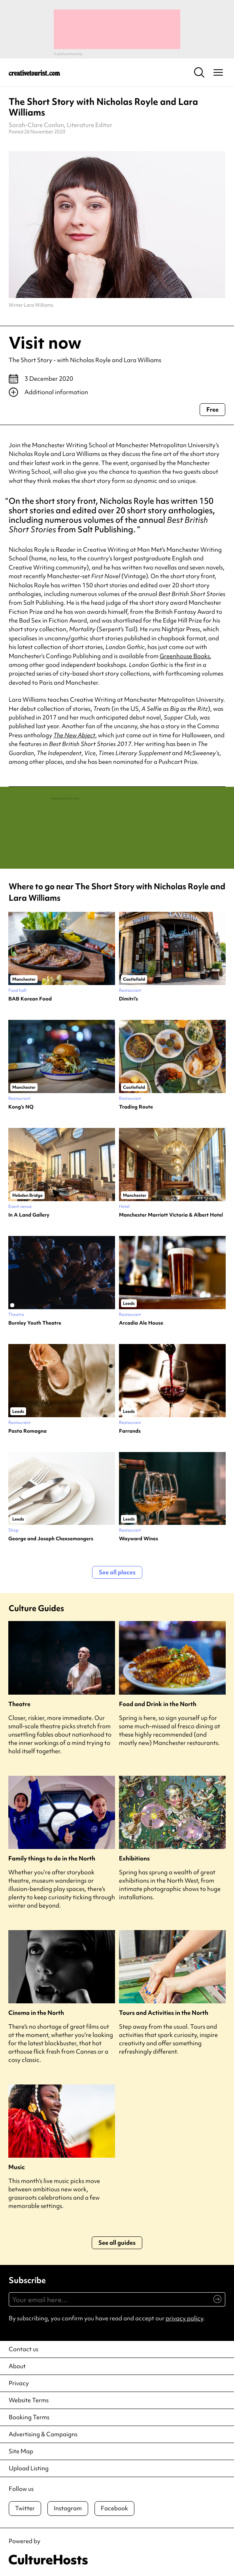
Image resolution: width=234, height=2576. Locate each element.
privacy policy (184, 2318)
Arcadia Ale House (141, 1323)
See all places (117, 1572)
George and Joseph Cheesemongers (50, 1538)
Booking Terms (29, 2417)
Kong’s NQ (21, 1107)
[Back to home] (34, 72)
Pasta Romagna (27, 1431)
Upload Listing (29, 2468)
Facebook (114, 2508)
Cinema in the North (36, 2013)
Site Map (21, 2451)
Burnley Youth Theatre (34, 1323)
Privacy (19, 2383)
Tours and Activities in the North (163, 2013)
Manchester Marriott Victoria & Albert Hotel (171, 1215)
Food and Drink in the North (157, 1704)
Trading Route (136, 1107)
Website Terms (29, 2400)
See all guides (117, 2243)
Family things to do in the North (51, 1858)
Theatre (19, 1704)
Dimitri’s (128, 999)
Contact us (23, 2349)
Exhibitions (134, 1858)
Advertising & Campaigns (43, 2434)
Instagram (68, 2508)
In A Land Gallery (28, 1215)
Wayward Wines (138, 1538)
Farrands (130, 1431)
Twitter (25, 2508)
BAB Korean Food (30, 999)
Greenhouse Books (185, 656)
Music (16, 2167)
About (17, 2366)
